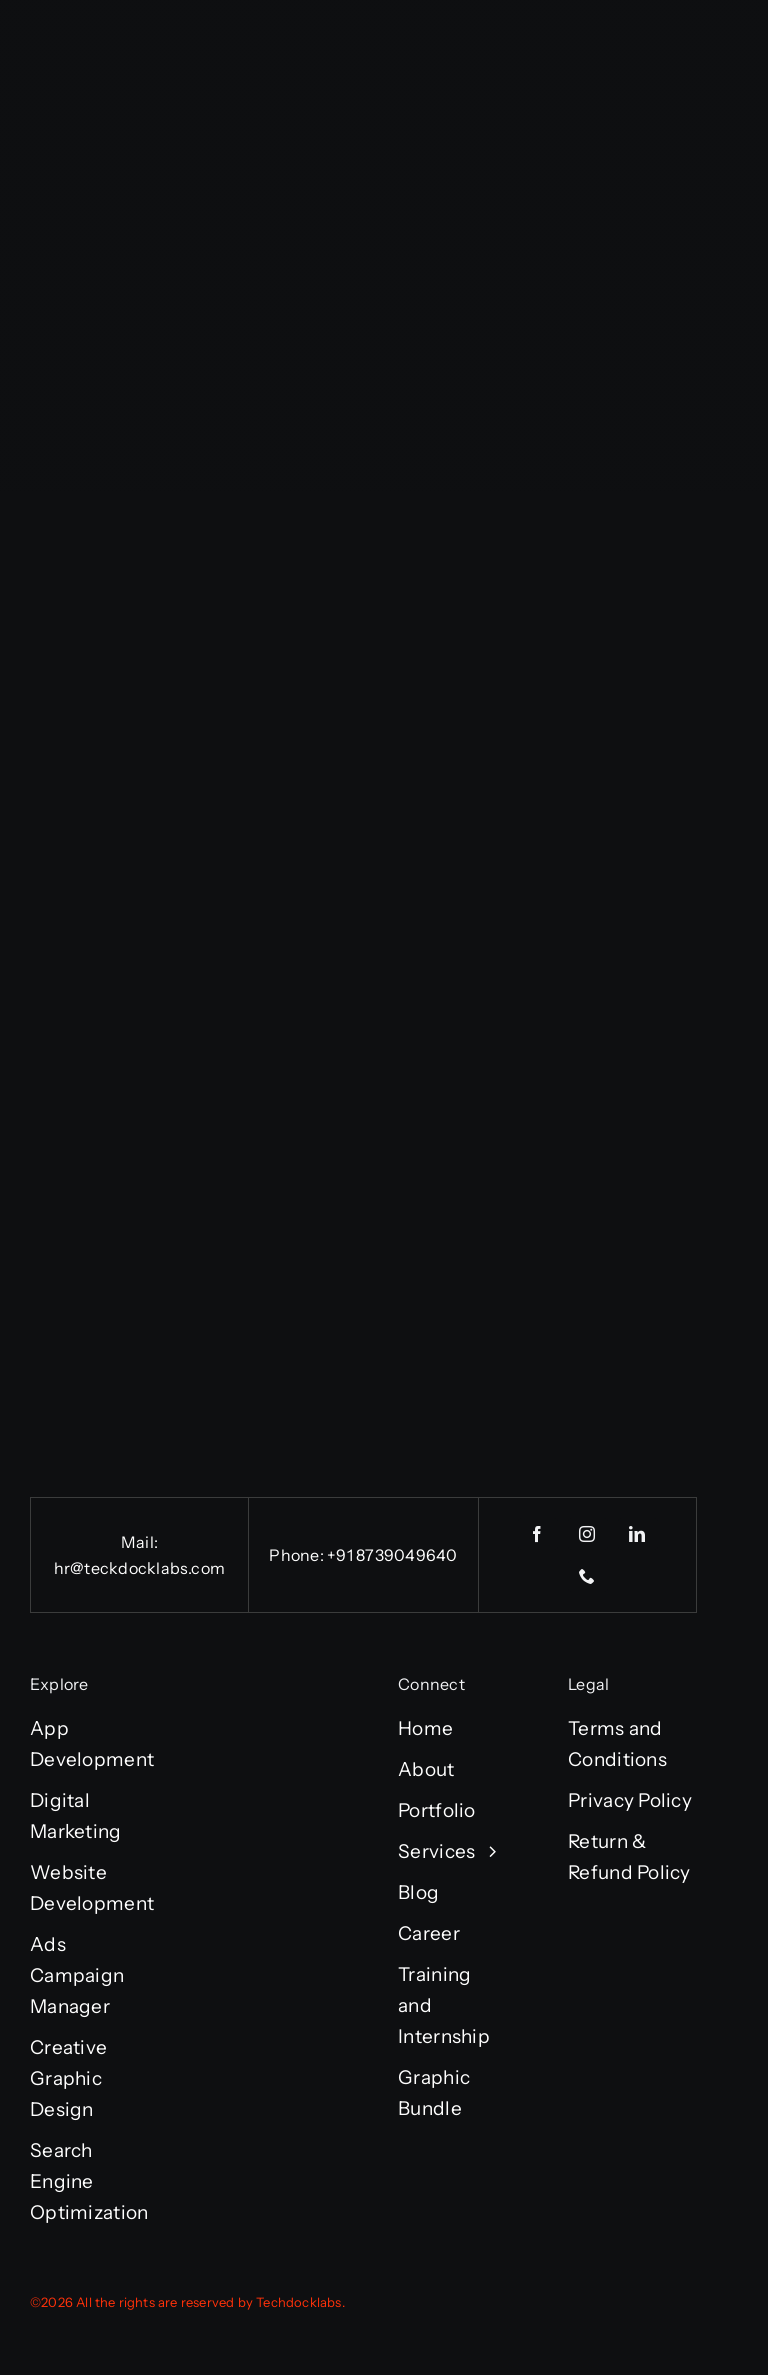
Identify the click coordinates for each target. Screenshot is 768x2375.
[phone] (588, 1576)
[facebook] (538, 1534)
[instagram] (588, 1534)
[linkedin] (638, 1534)
